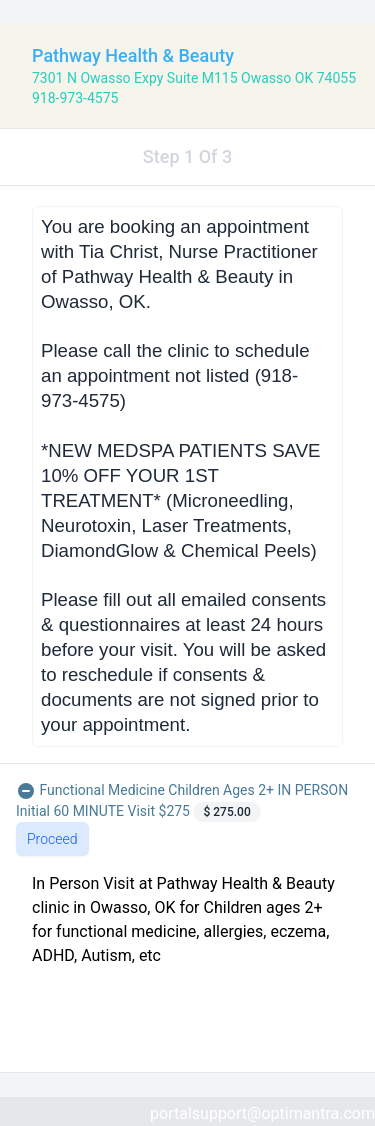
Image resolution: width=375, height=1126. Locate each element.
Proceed (52, 839)
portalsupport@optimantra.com (262, 1113)
